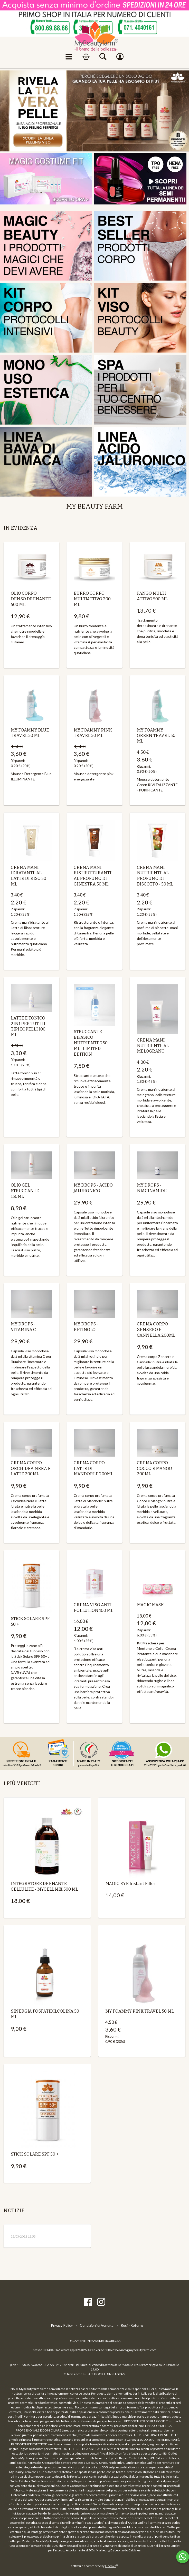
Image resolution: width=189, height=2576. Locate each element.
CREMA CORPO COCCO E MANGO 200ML (154, 1468)
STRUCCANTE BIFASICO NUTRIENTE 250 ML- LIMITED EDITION (91, 1042)
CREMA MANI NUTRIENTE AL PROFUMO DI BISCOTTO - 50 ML (155, 876)
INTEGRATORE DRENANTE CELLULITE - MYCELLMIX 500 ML (44, 1886)
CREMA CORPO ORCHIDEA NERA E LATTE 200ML (31, 1468)
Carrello (86, 57)
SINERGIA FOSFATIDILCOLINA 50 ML (45, 2013)
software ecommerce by (94, 2566)
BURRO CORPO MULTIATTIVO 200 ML (92, 599)
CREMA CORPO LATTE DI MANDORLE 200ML (93, 1468)
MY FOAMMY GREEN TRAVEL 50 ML (156, 735)
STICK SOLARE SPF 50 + (30, 1621)
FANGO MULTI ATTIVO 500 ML (152, 596)
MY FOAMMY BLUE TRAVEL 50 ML (30, 732)
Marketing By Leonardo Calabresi (118, 2550)
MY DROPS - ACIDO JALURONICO (93, 1187)
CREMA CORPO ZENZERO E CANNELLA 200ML (156, 1329)
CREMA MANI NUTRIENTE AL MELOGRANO (153, 1045)
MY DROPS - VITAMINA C (23, 1326)
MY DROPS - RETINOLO (86, 1326)
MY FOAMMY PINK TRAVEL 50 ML (93, 732)
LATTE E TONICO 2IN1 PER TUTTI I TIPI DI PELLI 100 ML (28, 1026)
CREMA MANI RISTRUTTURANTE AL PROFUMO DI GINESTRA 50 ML (93, 876)
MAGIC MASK (150, 1604)
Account (120, 57)
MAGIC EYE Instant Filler (130, 1883)
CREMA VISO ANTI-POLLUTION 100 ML (93, 1607)
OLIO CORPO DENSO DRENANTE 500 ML (31, 599)
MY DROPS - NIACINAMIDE (152, 1187)
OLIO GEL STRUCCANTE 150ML (25, 1190)
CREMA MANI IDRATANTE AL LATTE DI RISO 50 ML (28, 876)
